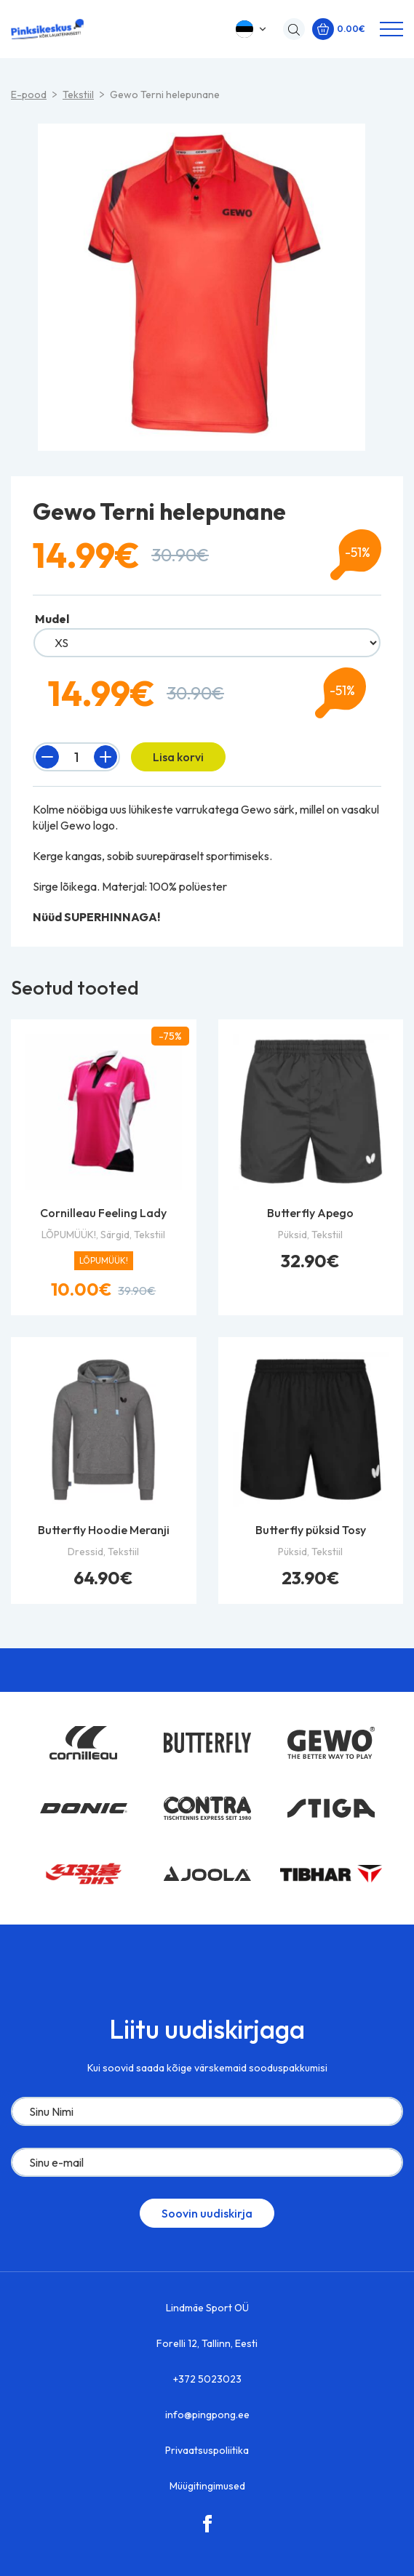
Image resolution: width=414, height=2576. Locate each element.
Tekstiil (78, 94)
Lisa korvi (178, 757)
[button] (252, 29)
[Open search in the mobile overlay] (290, 29)
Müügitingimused (207, 2485)
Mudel (52, 618)
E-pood (29, 94)
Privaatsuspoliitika (207, 2450)
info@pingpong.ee (207, 2414)
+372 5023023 (207, 2379)
